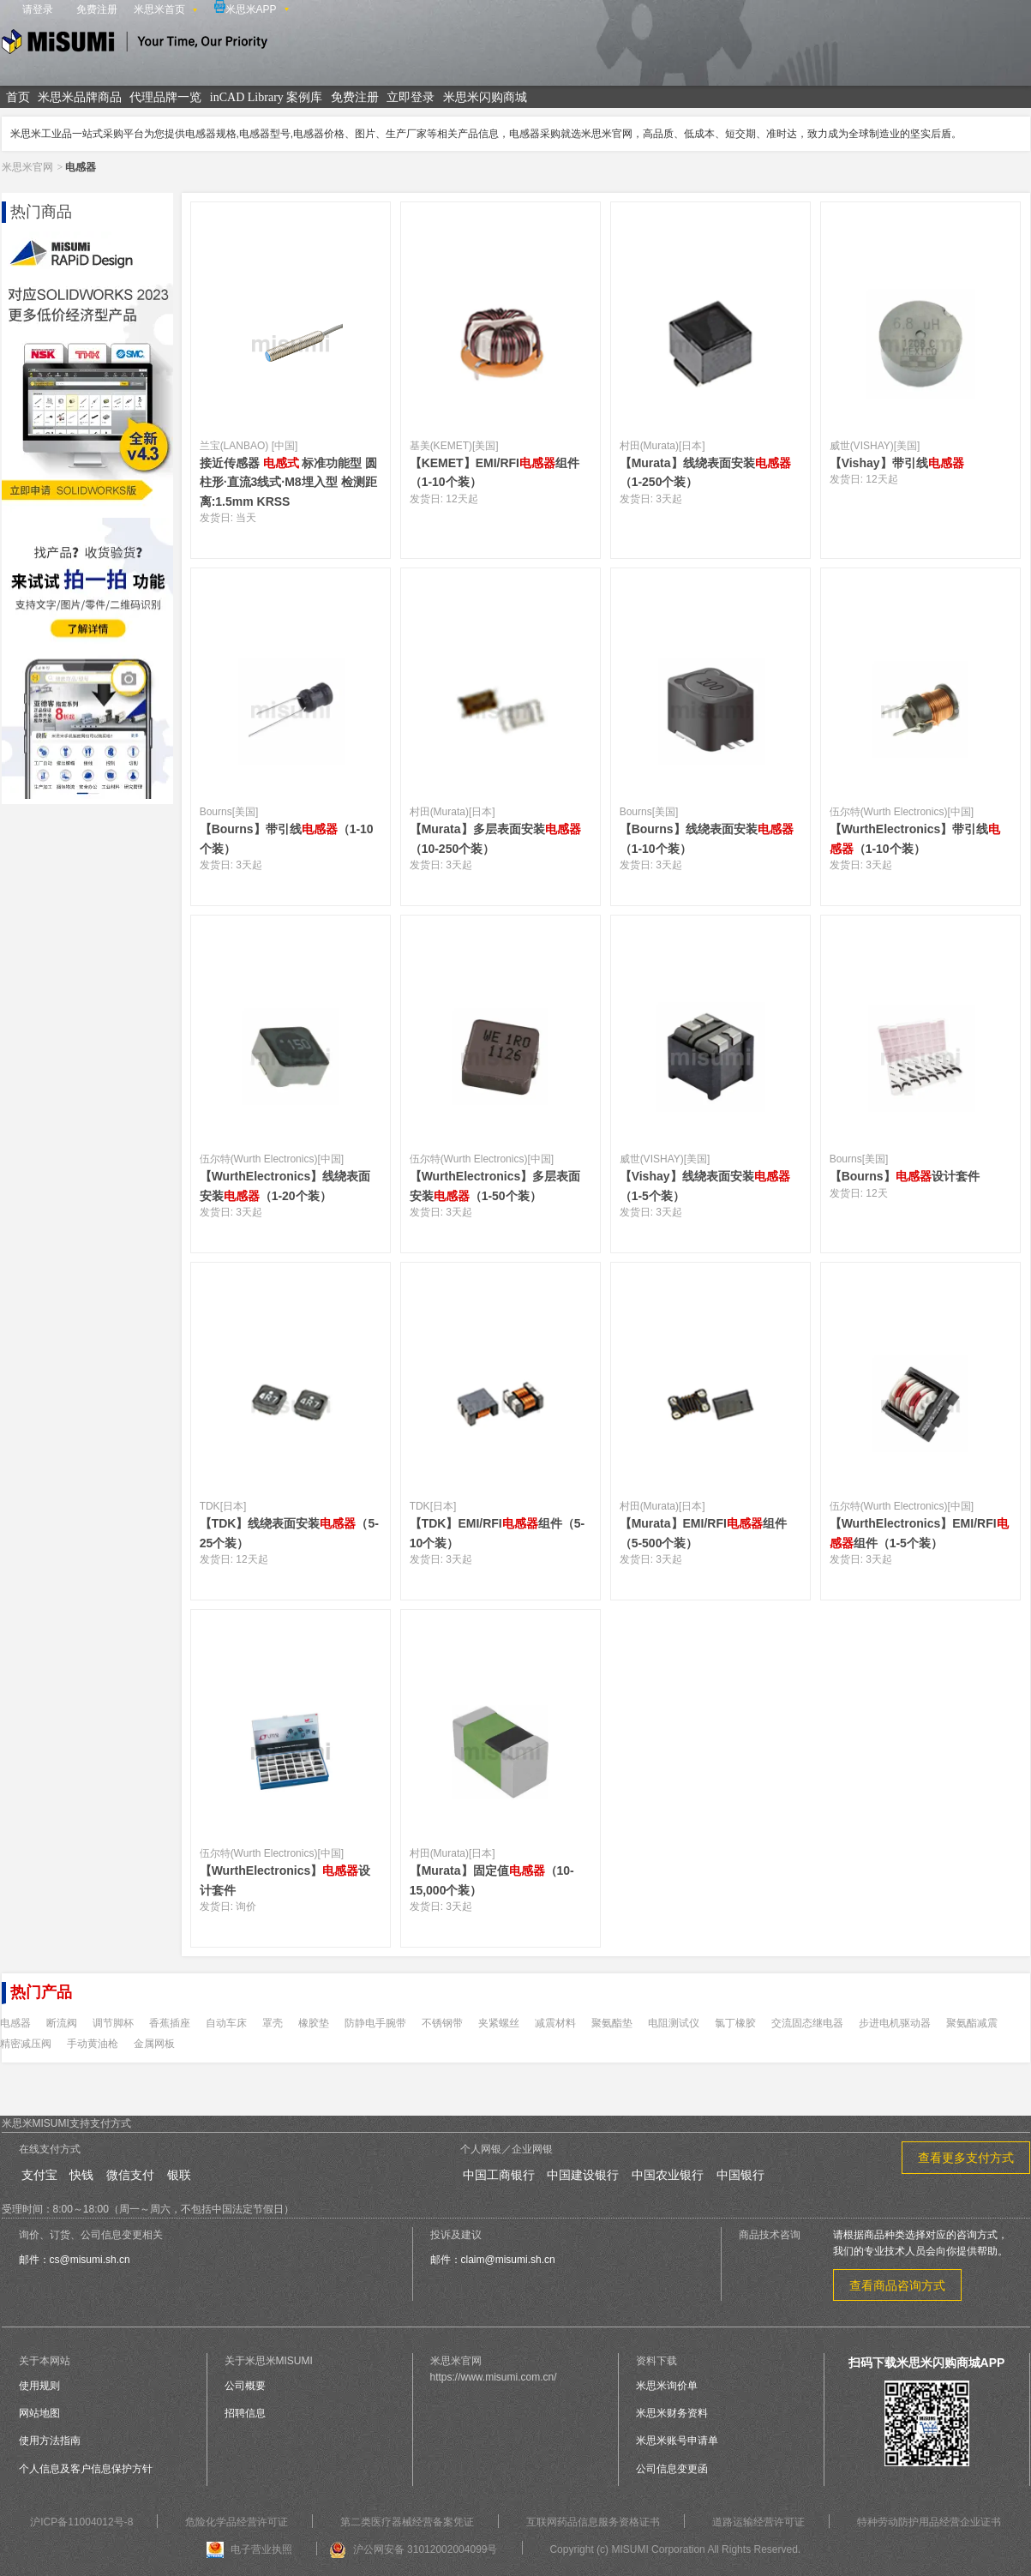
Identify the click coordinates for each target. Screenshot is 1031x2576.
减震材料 (555, 2023)
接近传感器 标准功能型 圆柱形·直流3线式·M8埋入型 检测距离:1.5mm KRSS (289, 482)
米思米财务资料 (672, 2413)
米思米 (134, 44)
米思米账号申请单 (677, 2441)
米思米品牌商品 (80, 97)
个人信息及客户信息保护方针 (86, 2469)
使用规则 (39, 2386)
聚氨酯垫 (611, 2023)
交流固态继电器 (807, 2023)
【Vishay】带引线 (897, 463)
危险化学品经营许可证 (236, 2522)
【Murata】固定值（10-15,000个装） (492, 1880)
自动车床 (226, 2023)
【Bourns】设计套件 (905, 1176)
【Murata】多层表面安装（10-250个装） (495, 838)
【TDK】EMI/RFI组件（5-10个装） (497, 1532)
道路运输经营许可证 (758, 2522)
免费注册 (96, 9)
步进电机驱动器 (895, 2023)
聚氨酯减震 (972, 2023)
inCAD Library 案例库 (266, 97)
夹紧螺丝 (498, 2023)
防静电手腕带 (375, 2023)
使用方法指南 (50, 2441)
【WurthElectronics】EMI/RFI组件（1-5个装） (919, 1532)
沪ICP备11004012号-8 (81, 2522)
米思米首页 (159, 9)
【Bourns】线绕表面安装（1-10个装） (707, 838)
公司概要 (245, 2386)
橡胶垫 (313, 2023)
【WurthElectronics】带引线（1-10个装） (915, 838)
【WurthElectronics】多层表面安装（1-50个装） (495, 1185)
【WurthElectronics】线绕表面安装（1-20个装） (285, 1185)
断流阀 (61, 2023)
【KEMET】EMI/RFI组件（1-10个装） (494, 472)
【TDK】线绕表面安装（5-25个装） (289, 1532)
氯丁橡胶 (735, 2023)
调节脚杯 (113, 2023)
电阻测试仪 (673, 2023)
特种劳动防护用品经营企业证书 (929, 2522)
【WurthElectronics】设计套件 (285, 1880)
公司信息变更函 (672, 2469)
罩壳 (272, 2023)
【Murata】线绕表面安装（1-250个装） (705, 472)
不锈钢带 (442, 2023)
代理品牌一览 (165, 97)
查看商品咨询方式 (897, 2285)
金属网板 (154, 2044)
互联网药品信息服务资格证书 (593, 2522)
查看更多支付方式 (966, 2158)
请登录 (37, 9)
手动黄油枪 (92, 2044)
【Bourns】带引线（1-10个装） (287, 838)
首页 (18, 97)
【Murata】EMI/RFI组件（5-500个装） (703, 1532)
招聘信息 (245, 2413)
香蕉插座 (169, 2023)
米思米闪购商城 (485, 97)
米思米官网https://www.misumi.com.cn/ (493, 2369)
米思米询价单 (667, 2386)
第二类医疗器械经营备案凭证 (407, 2522)
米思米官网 (27, 167)
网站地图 (39, 2413)
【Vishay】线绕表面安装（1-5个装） (705, 1185)
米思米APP (245, 7)
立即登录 (411, 97)
